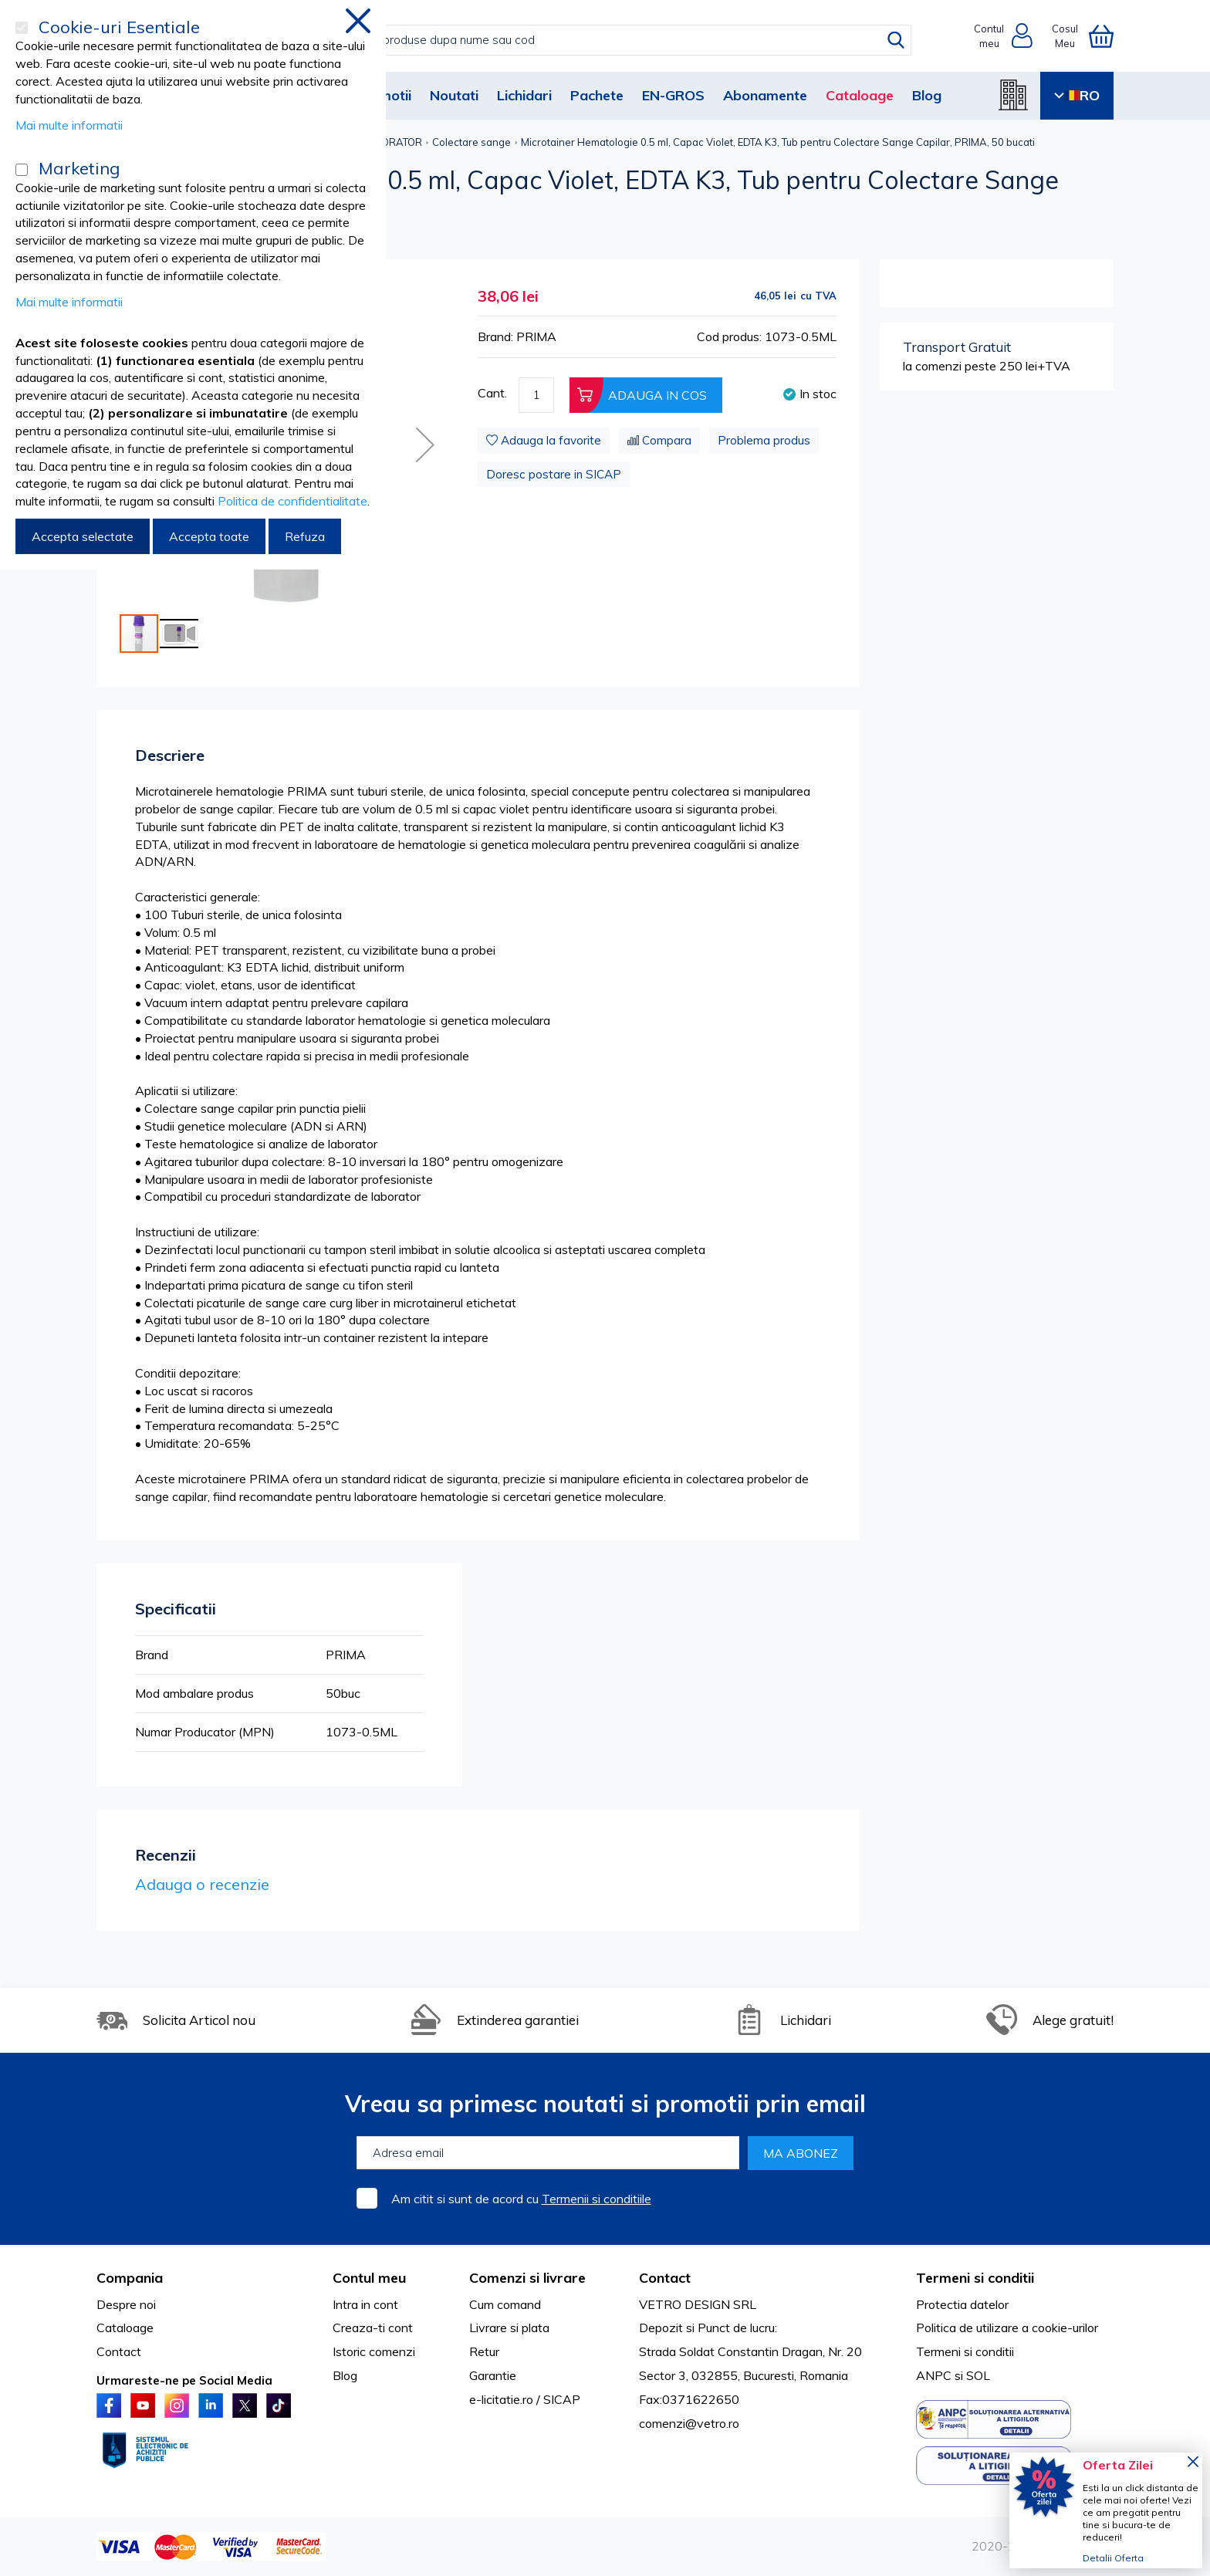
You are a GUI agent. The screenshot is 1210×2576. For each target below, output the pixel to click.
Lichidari (524, 95)
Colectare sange (471, 142)
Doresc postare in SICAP (553, 474)
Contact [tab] (665, 2278)
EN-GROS (673, 95)
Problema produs (764, 440)
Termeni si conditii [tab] (975, 2278)
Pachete (597, 95)
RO (1077, 95)
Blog (926, 95)
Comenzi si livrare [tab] (527, 2278)
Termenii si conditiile (596, 2198)
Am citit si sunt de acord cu (521, 2198)
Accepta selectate (83, 536)
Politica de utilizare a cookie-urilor (1007, 2327)
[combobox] (621, 40)
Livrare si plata (509, 2327)
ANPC (933, 2375)
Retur (484, 2351)
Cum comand (505, 2304)
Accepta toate (209, 536)
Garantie (492, 2375)
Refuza (305, 536)
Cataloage (860, 95)
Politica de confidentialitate (292, 501)
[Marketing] (21, 170)
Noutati (454, 95)
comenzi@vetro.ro (689, 2423)
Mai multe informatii (69, 125)
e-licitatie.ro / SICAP (524, 2399)
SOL (978, 2375)
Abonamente (765, 95)
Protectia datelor (962, 2304)
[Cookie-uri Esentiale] (21, 28)
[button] (425, 444)
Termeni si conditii (965, 2351)
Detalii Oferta (1113, 2558)
